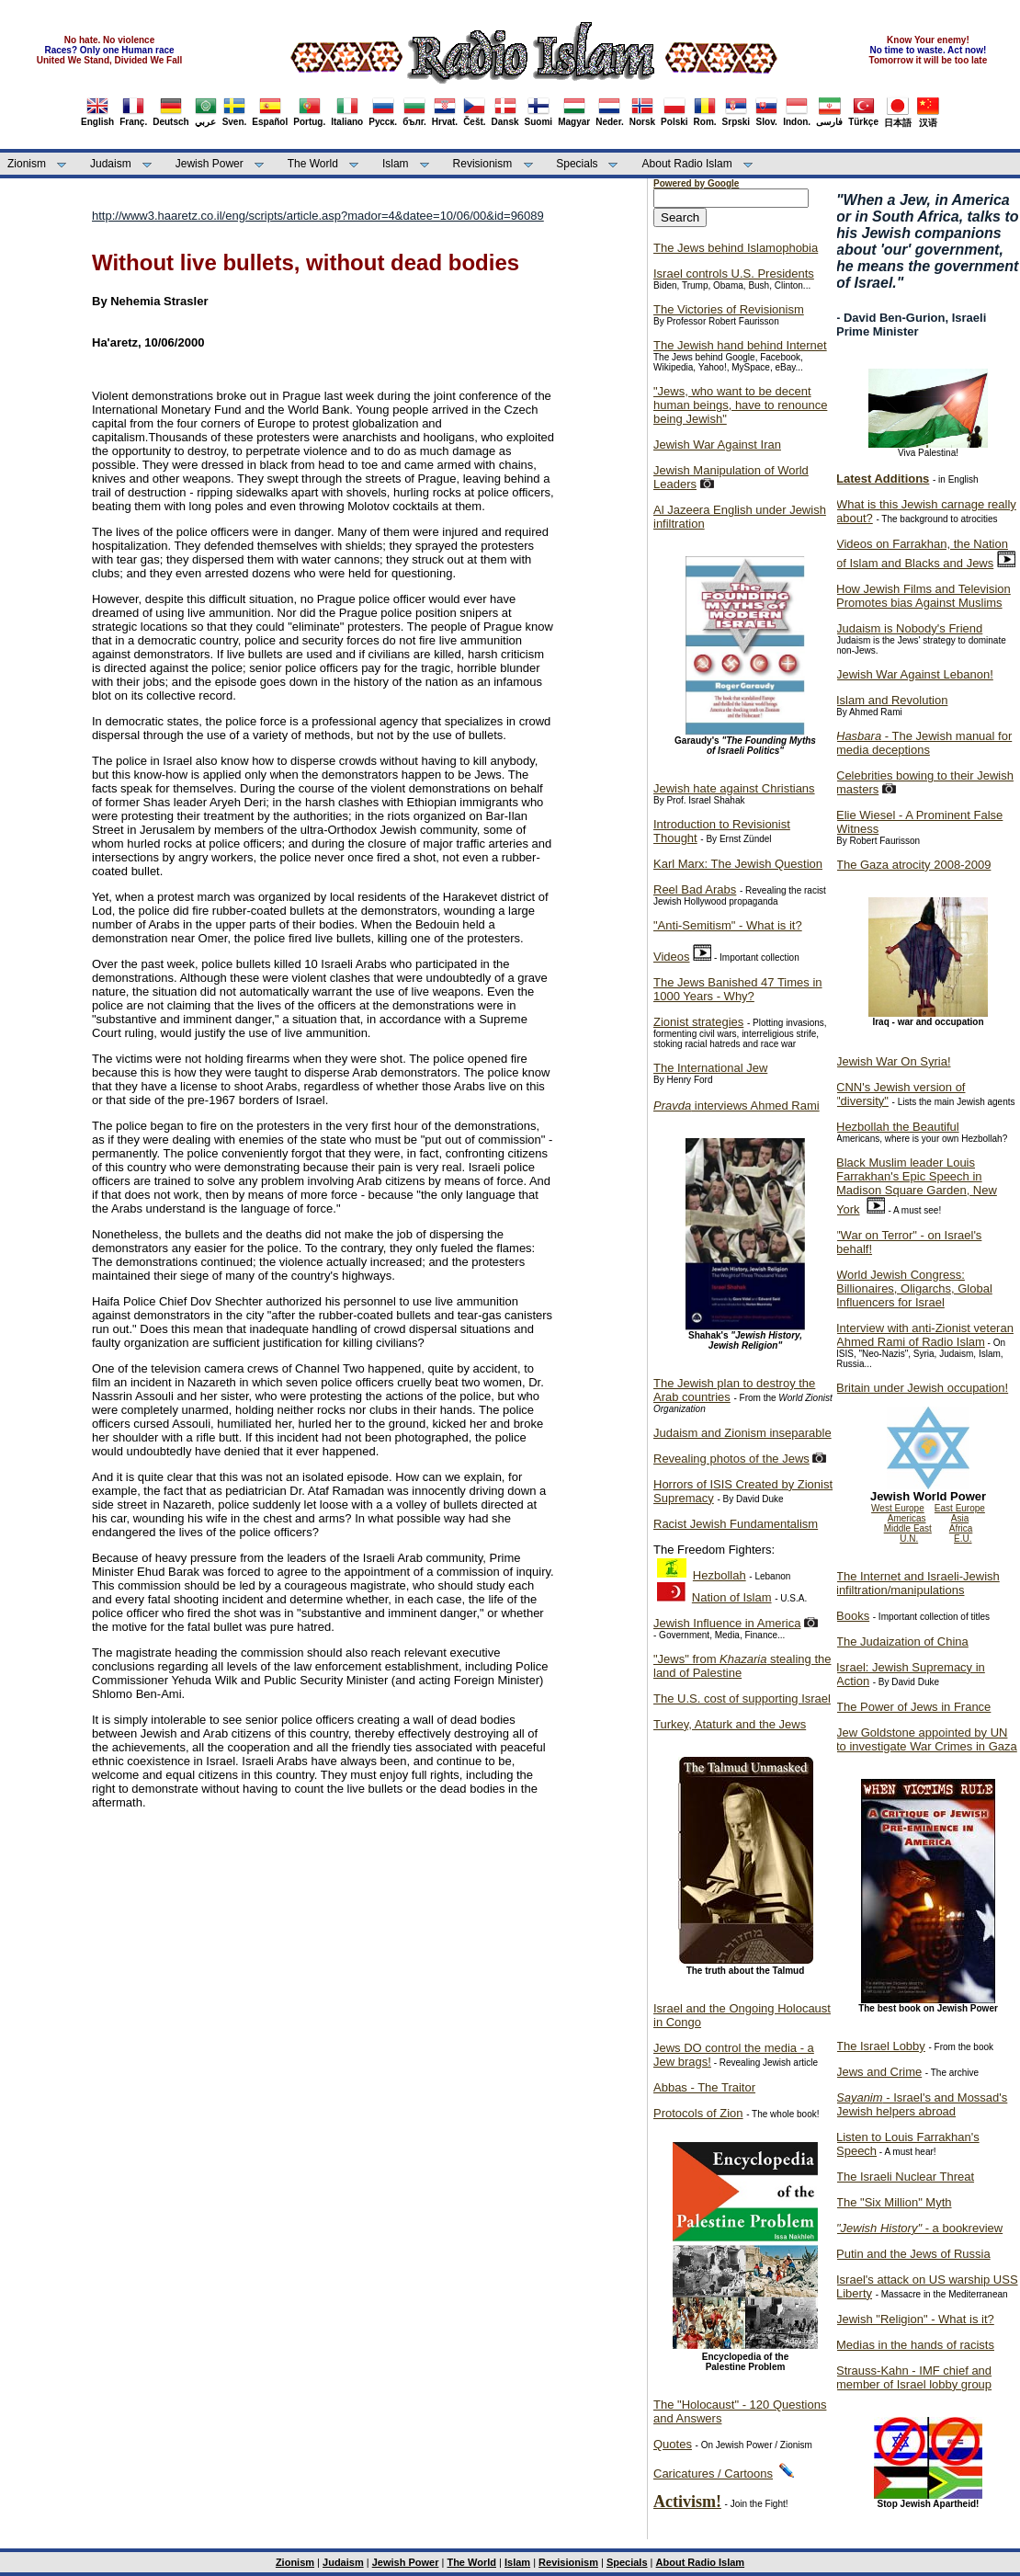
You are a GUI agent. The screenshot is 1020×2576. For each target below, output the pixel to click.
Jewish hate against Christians (734, 788)
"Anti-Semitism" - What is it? (727, 925)
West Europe (897, 1508)
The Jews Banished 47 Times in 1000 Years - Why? (737, 989)
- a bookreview (919, 2228)
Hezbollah (719, 1575)
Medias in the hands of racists (915, 2345)
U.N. (909, 1538)
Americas (907, 1518)
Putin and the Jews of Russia (913, 2254)
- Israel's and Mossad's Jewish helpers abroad (921, 2104)
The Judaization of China (902, 1641)
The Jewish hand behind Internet (740, 345)
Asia (960, 1518)
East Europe (960, 1508)
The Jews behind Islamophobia (735, 248)
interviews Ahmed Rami (736, 1105)
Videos (671, 956)
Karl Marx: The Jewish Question (737, 864)
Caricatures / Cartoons (713, 2473)
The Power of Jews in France (913, 1707)
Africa (961, 1528)
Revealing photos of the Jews (731, 1458)
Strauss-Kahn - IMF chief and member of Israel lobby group (914, 2377)
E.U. (962, 1538)
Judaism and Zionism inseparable (742, 1433)
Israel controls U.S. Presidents (733, 273)
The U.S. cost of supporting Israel (742, 1698)
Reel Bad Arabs (694, 889)
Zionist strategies (698, 1022)
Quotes (672, 2444)
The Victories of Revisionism (728, 309)
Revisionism (483, 163)
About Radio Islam (687, 163)
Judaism (110, 163)
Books (852, 1616)
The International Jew (710, 1068)
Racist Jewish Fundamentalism (735, 1524)
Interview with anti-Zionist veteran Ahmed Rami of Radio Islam (925, 1335)
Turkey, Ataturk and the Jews (729, 1724)
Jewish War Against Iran (717, 444)
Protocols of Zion (698, 2113)
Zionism (26, 163)
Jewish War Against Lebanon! (914, 674)
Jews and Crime (879, 2072)
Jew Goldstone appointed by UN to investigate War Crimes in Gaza (926, 1739)
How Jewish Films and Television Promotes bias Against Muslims (923, 596)
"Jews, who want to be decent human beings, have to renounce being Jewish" (740, 405)
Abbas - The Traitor (704, 2087)
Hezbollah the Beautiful (897, 1127)
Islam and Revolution (891, 700)
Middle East (908, 1528)
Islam (395, 163)
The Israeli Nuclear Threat (905, 2176)
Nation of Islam (732, 1597)
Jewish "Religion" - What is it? (915, 2319)
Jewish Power (210, 163)
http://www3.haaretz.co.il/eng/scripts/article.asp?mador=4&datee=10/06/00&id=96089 (318, 215)
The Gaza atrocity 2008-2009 (913, 865)
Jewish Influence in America (726, 1623)
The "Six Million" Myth (894, 2202)
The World (313, 163)
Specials (576, 163)
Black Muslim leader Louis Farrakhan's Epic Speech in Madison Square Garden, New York (916, 1186)
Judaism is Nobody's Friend (909, 628)
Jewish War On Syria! (893, 1061)
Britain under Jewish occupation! (922, 1388)
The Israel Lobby (880, 2046)
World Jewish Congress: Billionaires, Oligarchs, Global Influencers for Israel (914, 1288)
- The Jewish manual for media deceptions (924, 743)
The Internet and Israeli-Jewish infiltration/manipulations (918, 1583)
